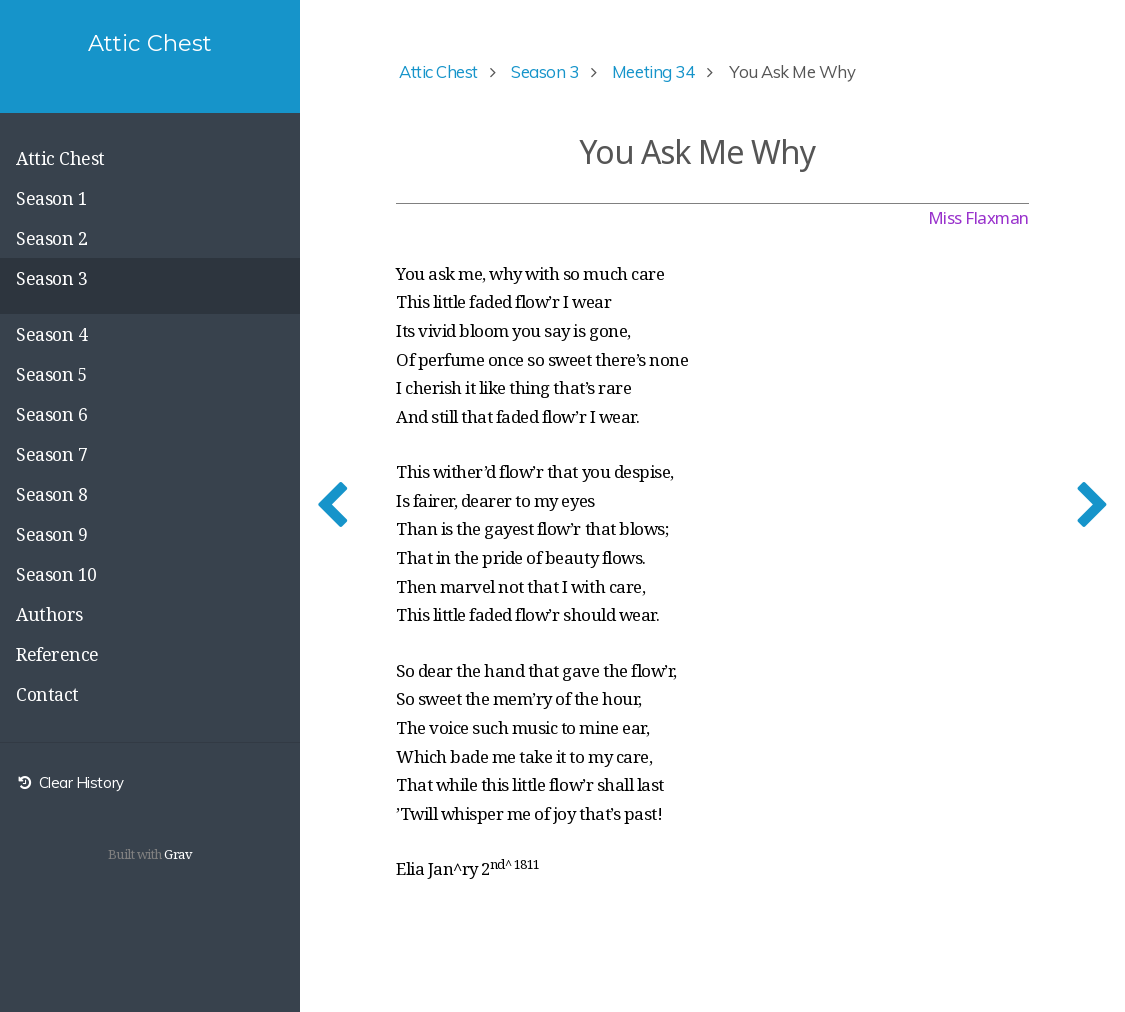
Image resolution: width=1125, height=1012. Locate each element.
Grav (178, 854)
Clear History (70, 782)
